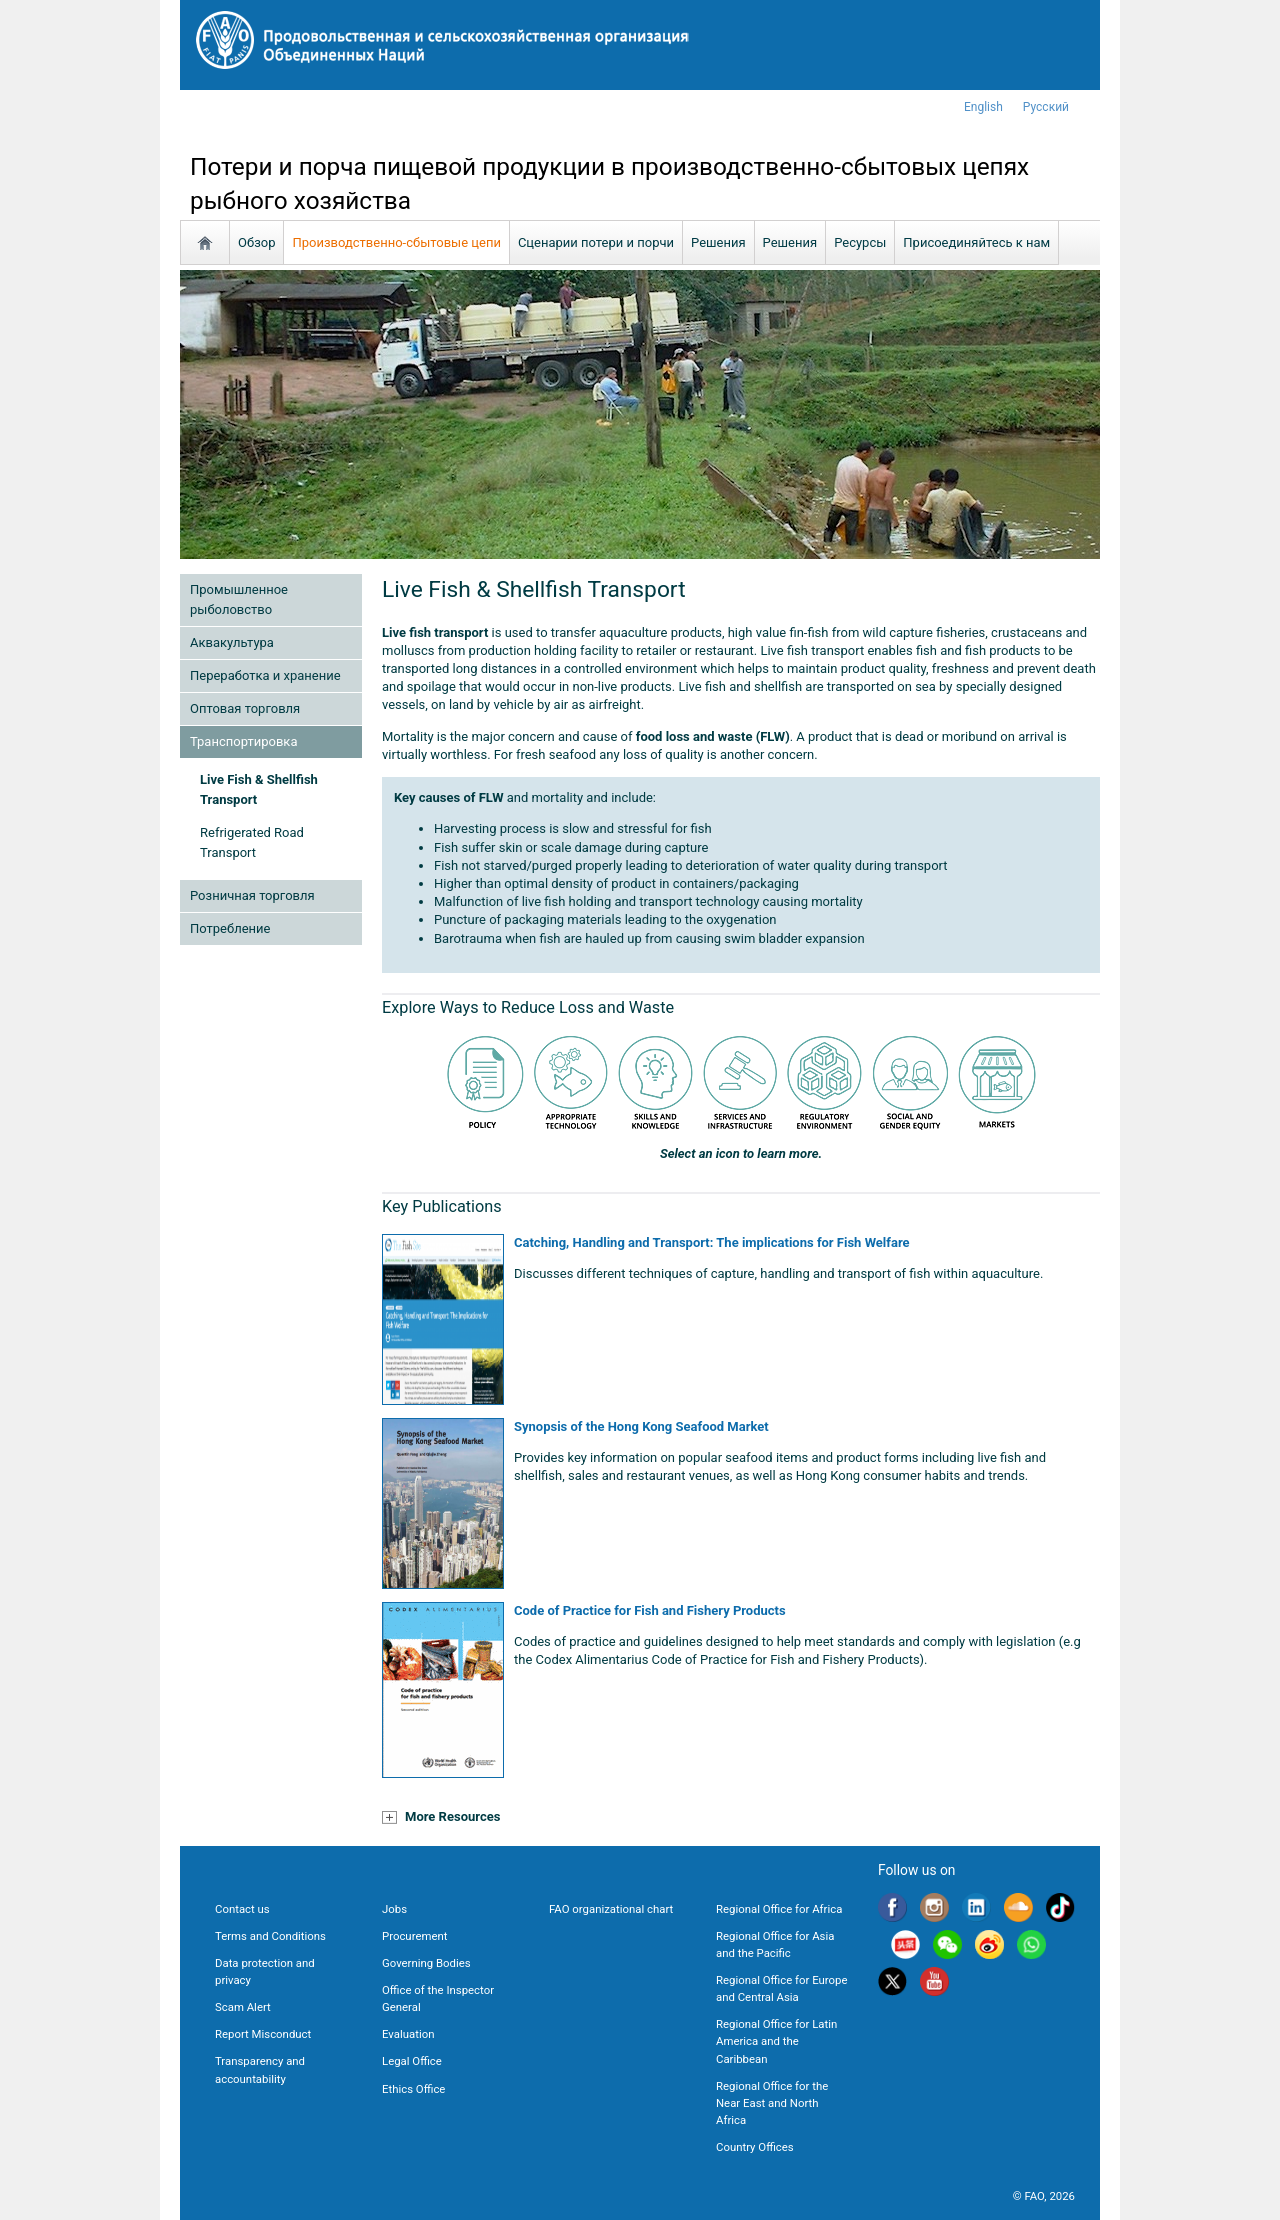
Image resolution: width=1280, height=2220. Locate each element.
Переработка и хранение (265, 675)
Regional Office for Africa (779, 1909)
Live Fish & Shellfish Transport (259, 789)
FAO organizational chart (611, 1909)
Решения (718, 242)
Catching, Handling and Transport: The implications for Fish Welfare (712, 1242)
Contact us (242, 1909)
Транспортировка (243, 741)
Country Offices (755, 2147)
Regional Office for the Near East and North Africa (772, 2103)
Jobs (394, 1909)
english (983, 107)
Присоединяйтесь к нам (976, 242)
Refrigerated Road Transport (252, 842)
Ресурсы (860, 242)
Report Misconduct (263, 2034)
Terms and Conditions (270, 1936)
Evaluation (408, 2034)
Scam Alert (243, 2007)
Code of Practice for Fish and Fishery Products (650, 1610)
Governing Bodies (426, 1963)
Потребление (230, 928)
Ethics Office (413, 2089)
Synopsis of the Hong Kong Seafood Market (641, 1426)
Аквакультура (232, 642)
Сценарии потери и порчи (596, 242)
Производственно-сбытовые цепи (396, 242)
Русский (1046, 107)
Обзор (256, 242)
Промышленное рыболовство (239, 599)
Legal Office (412, 2061)
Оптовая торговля (245, 708)
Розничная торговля (252, 895)
